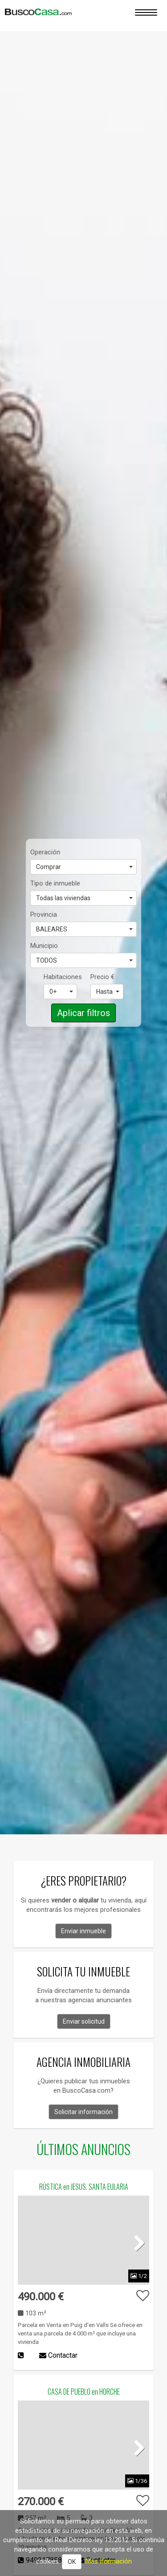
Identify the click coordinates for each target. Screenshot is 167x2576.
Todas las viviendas (84, 898)
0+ (61, 991)
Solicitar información (83, 2111)
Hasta (108, 991)
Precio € (102, 977)
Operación (45, 852)
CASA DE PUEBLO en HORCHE (84, 2391)
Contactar (58, 2355)
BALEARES (84, 929)
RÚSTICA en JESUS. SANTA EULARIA (83, 2186)
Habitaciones (60, 977)
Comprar (84, 866)
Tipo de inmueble (55, 883)
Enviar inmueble (83, 1931)
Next (136, 2242)
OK (72, 2561)
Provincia (43, 914)
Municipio (44, 946)
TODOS (84, 960)
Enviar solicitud (84, 2021)
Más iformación (109, 2561)
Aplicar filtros (83, 1013)
